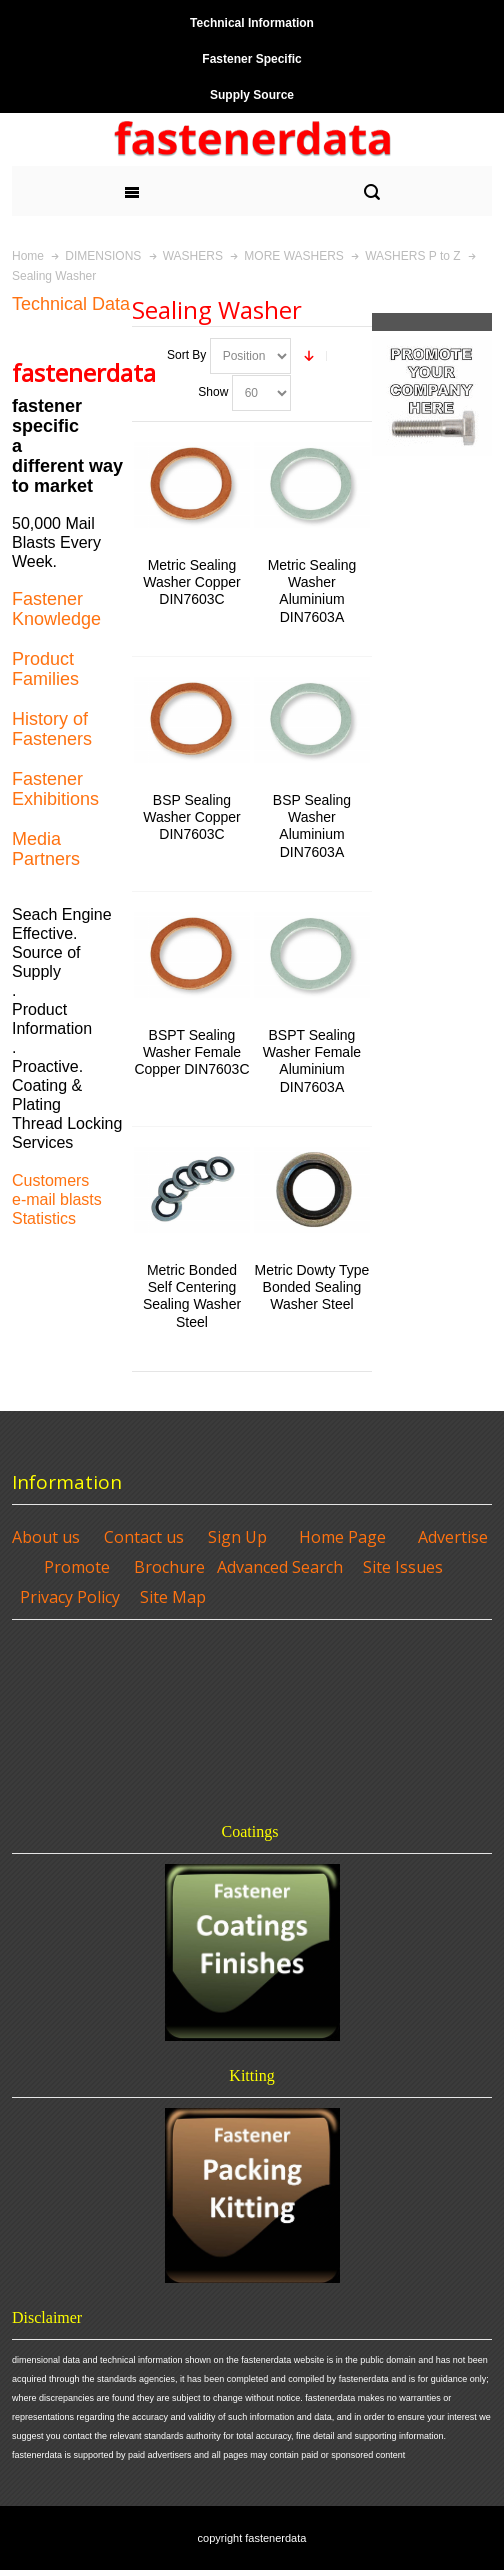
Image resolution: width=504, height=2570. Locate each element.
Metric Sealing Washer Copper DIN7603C (191, 582)
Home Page (342, 1537)
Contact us (144, 1537)
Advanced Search (280, 1567)
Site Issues (403, 1567)
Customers (50, 1180)
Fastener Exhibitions (55, 789)
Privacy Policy (70, 1597)
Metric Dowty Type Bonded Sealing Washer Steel (312, 1287)
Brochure (169, 1567)
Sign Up (237, 1537)
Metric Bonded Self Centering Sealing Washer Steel (192, 1296)
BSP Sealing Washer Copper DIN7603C (191, 817)
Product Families (45, 669)
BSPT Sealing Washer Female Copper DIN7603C (191, 1052)
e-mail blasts (57, 1199)
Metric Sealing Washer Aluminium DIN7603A (312, 591)
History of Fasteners (52, 729)
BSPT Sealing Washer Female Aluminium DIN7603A (312, 1061)
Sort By (186, 355)
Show (213, 392)
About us (46, 1537)
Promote (77, 1567)
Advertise (453, 1537)
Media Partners (46, 849)
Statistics (44, 1218)
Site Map (173, 1597)
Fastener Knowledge (56, 609)
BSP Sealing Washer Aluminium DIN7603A (312, 826)
